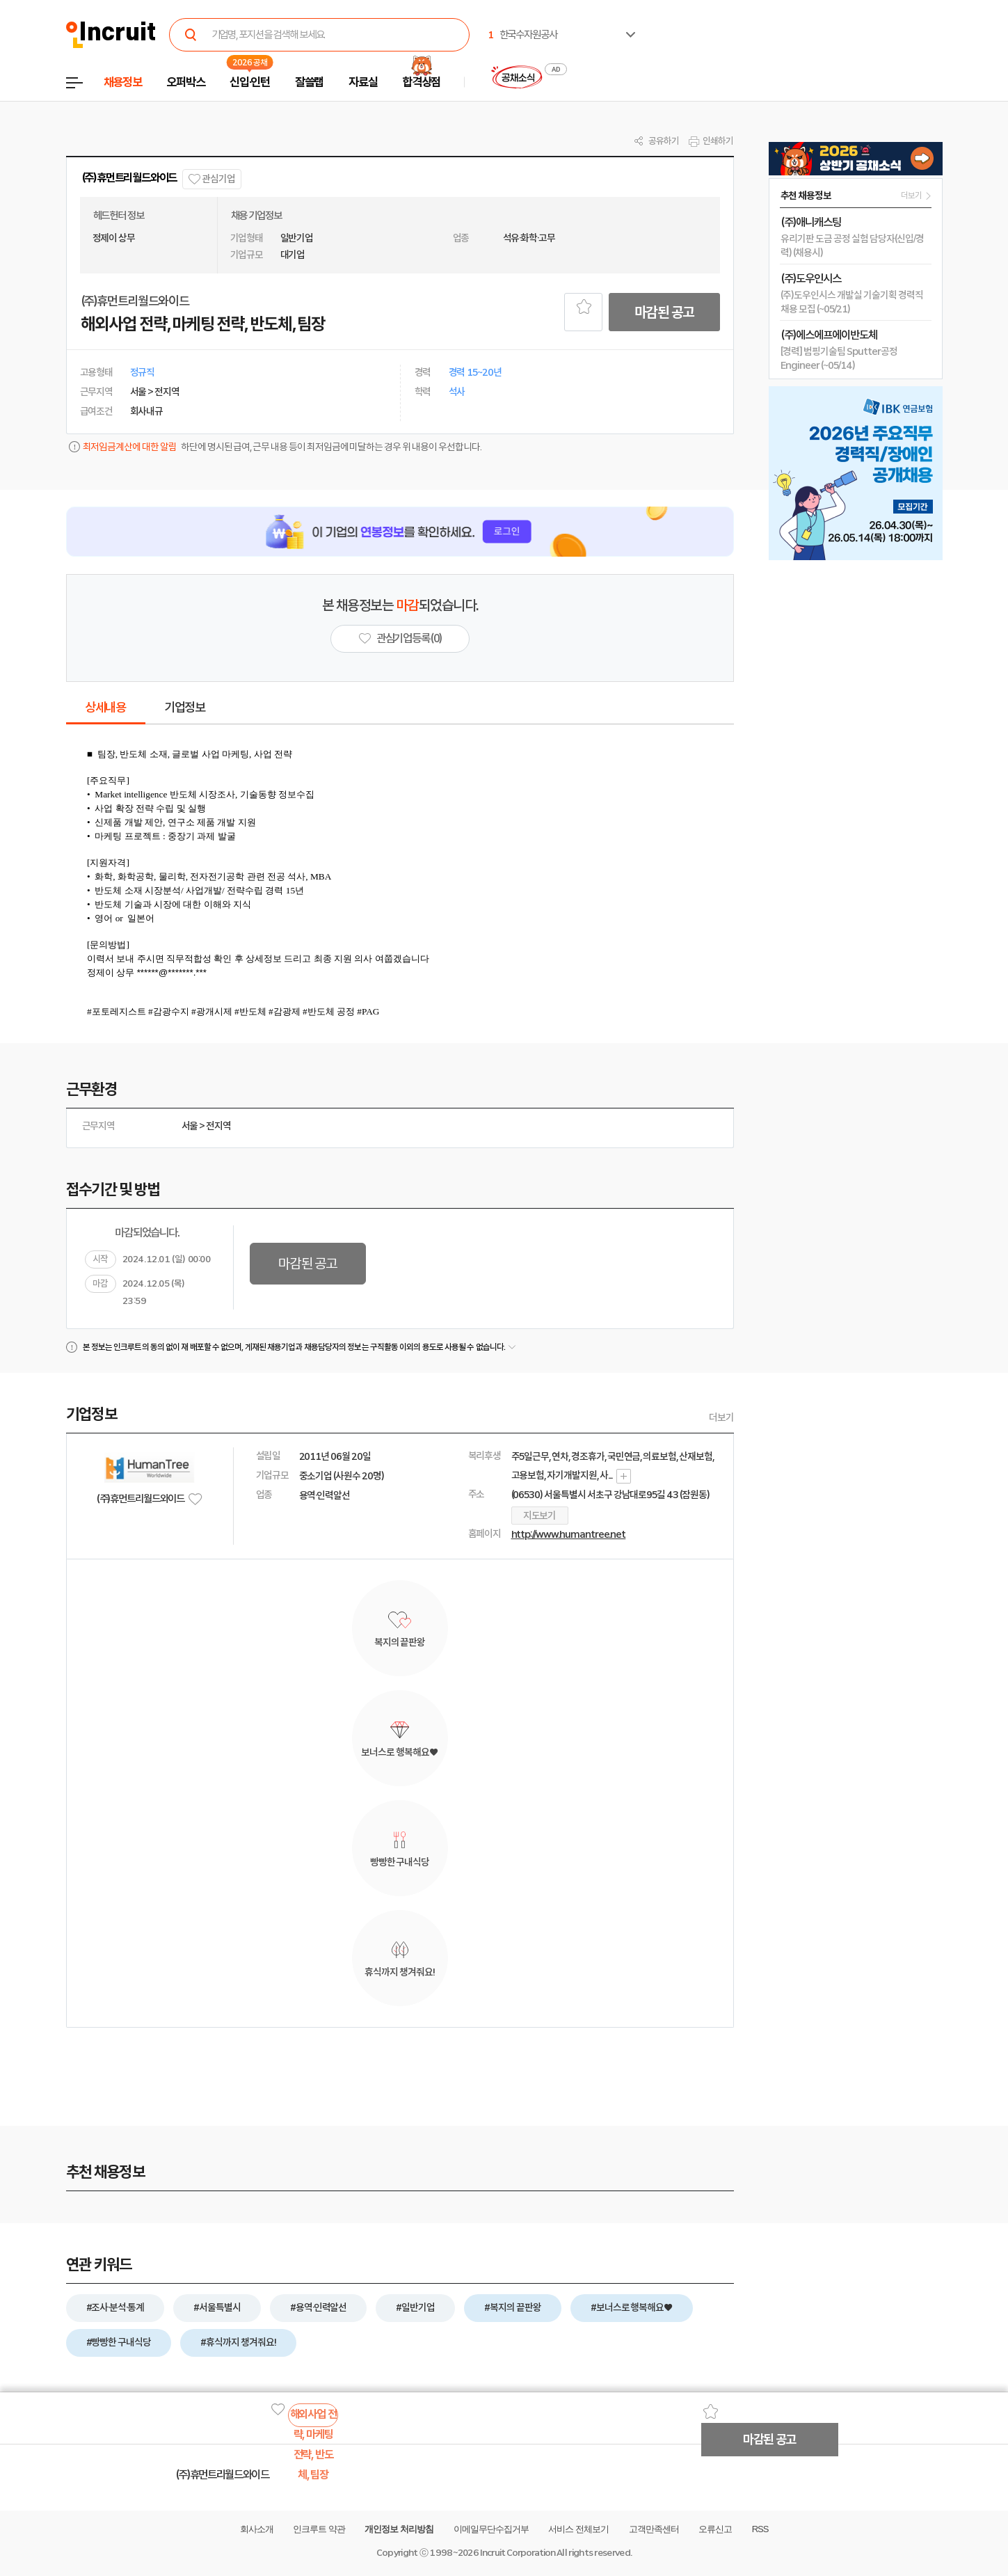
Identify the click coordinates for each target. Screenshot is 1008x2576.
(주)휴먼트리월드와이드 (129, 177)
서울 (190, 1126)
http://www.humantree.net (568, 1534)
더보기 (721, 1417)
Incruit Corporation (517, 2553)
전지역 (218, 1126)
